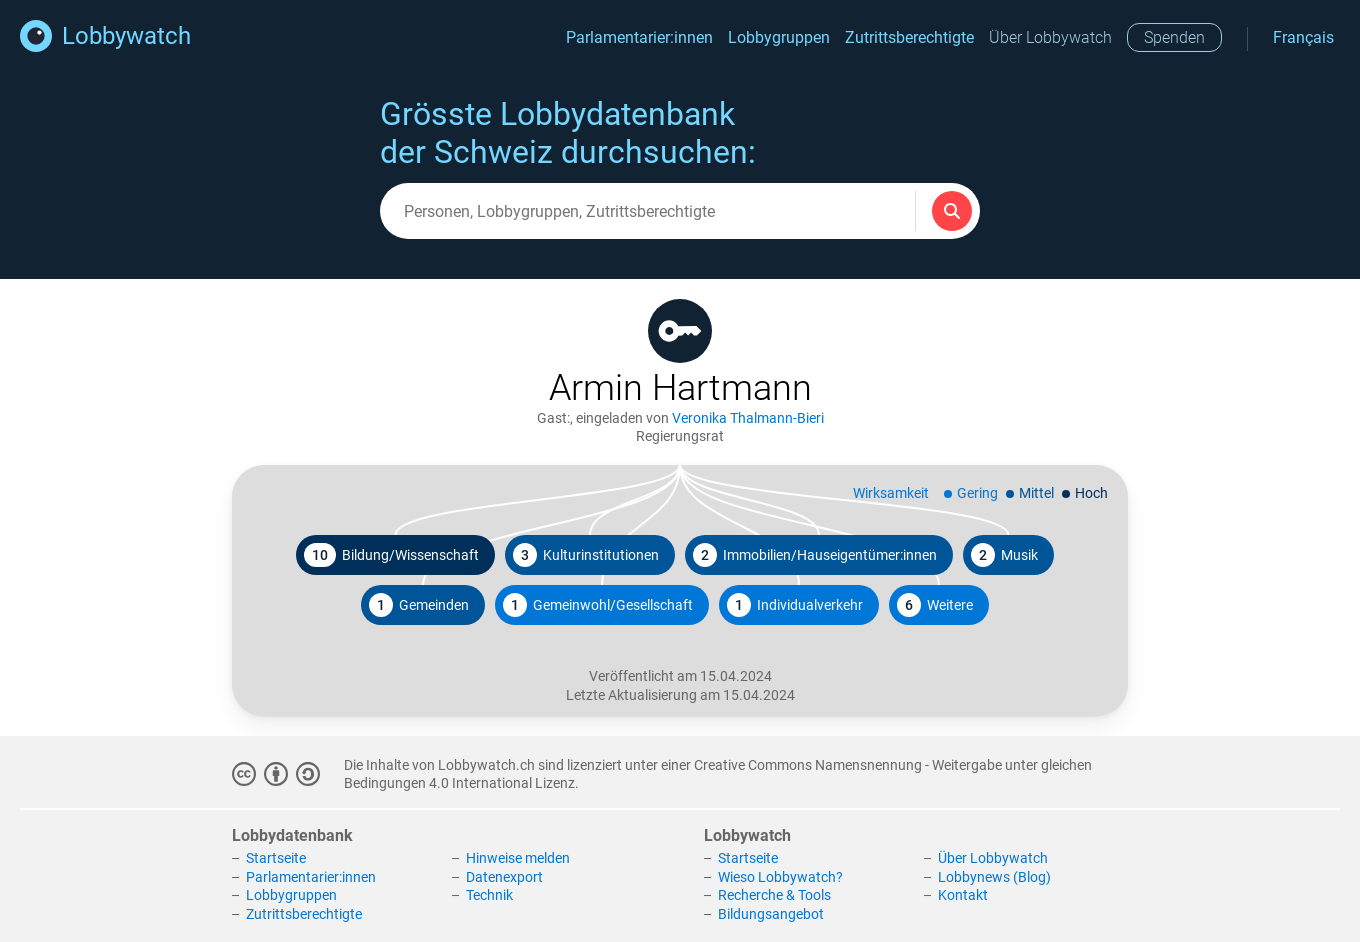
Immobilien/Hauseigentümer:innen (815, 555)
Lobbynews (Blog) (994, 877)
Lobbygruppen (779, 37)
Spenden (1174, 37)
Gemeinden (419, 605)
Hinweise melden (518, 858)
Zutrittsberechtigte (909, 37)
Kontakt (963, 895)
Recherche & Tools (774, 895)
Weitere (935, 605)
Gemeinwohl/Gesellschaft (598, 605)
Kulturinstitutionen (586, 555)
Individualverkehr (795, 605)
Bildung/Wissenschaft (391, 555)
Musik (1004, 555)
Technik (489, 895)
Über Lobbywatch (1050, 37)
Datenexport (504, 877)
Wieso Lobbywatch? (780, 877)
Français (1303, 37)
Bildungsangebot (771, 914)
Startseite (276, 858)
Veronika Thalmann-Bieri (748, 418)
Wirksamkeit (891, 493)
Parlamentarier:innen (639, 37)
